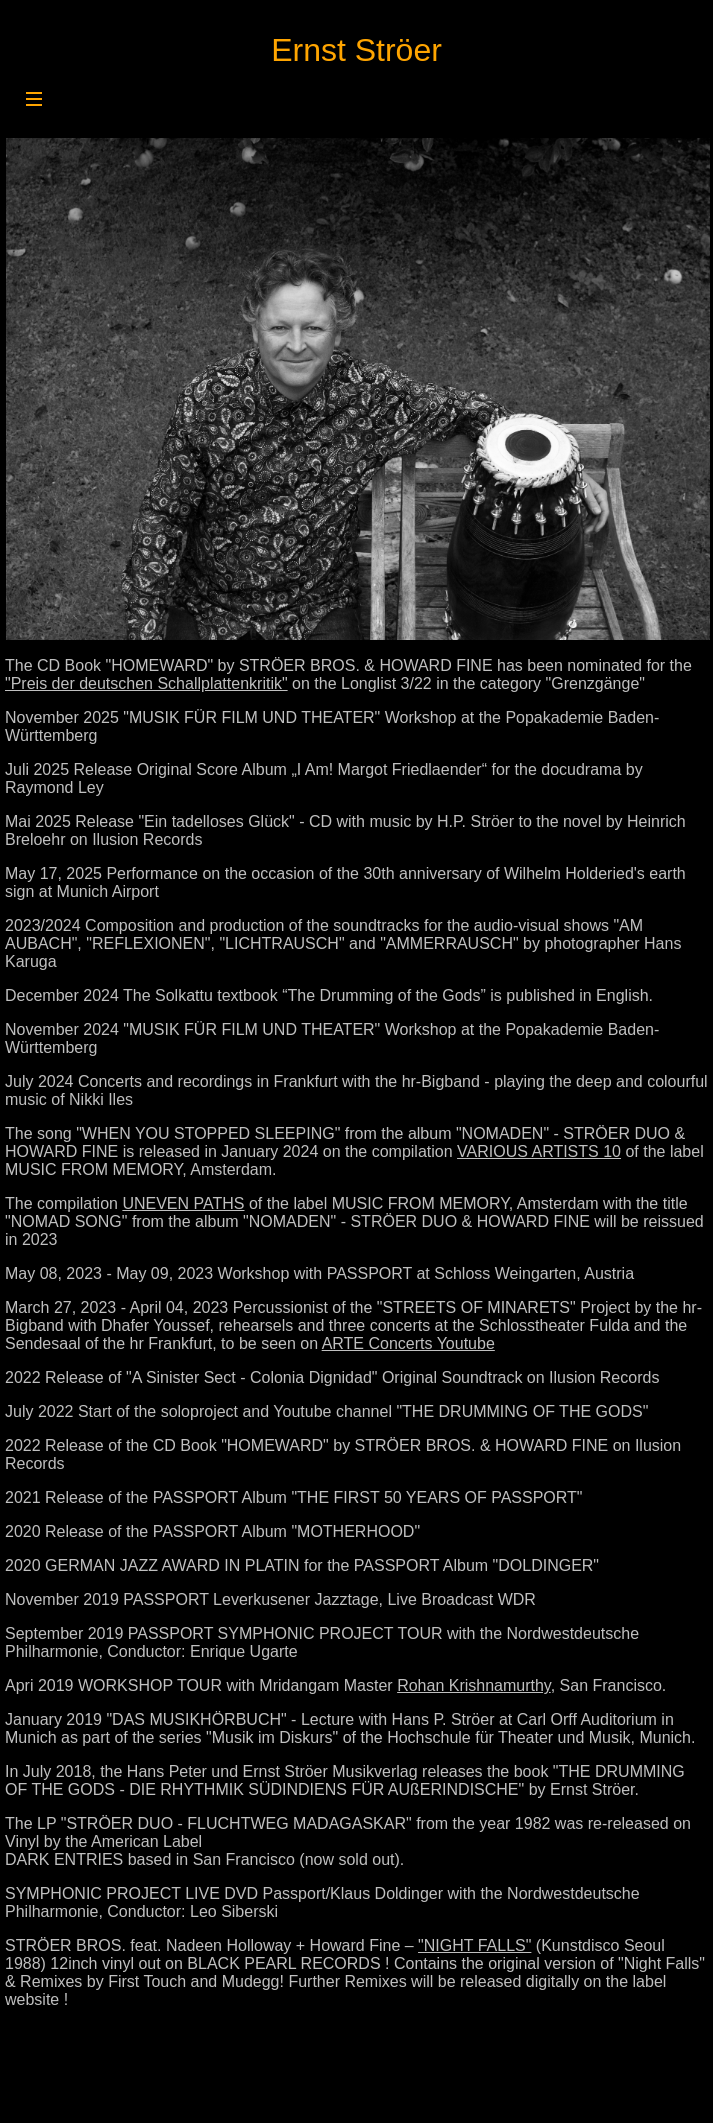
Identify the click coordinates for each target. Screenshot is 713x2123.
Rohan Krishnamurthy (474, 1685)
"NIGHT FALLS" (474, 1945)
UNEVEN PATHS (183, 1203)
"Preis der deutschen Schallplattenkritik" (146, 683)
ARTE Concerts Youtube (408, 1343)
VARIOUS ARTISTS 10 (539, 1151)
